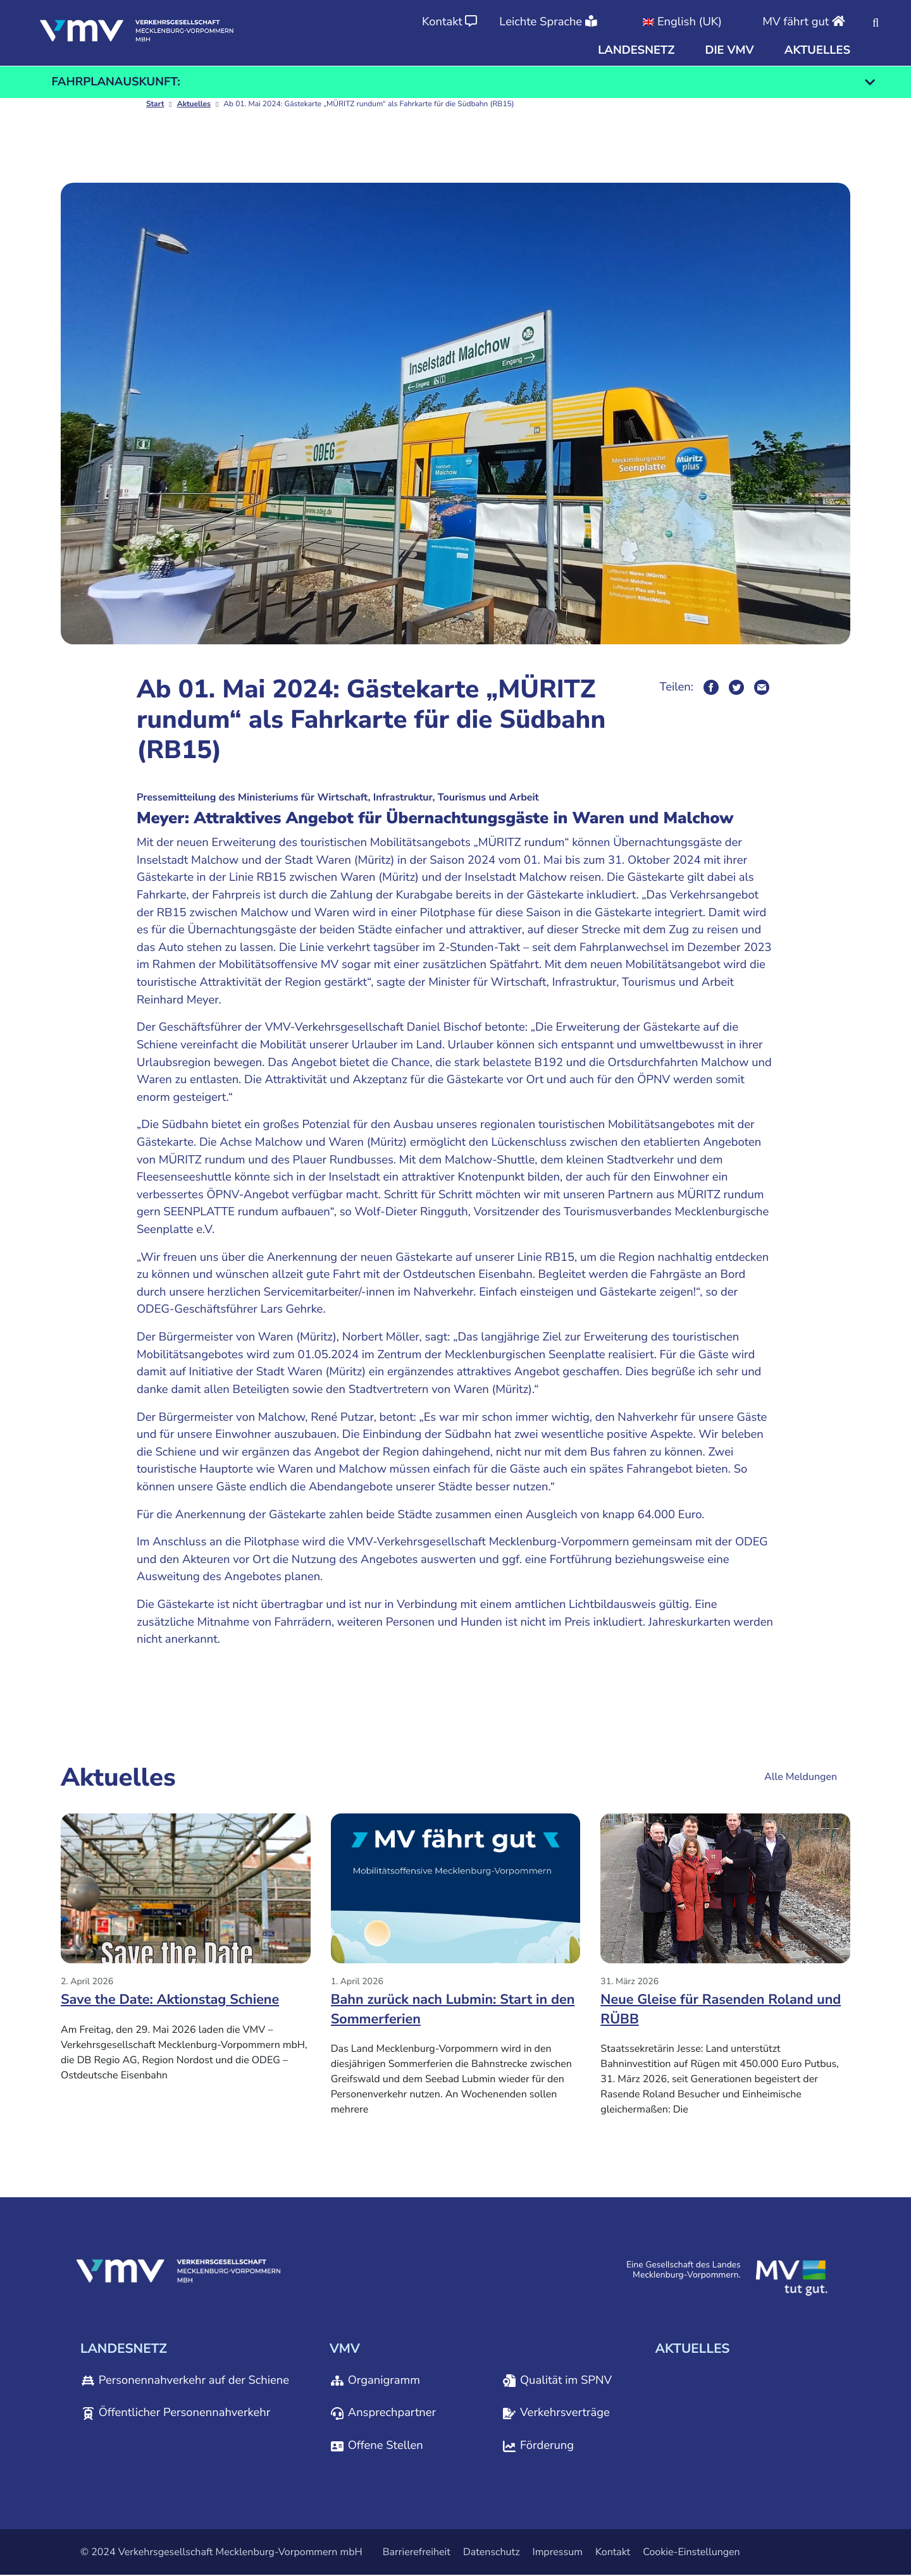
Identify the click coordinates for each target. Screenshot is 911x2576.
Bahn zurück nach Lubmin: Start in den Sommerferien (443, 2010)
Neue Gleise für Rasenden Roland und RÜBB (725, 2010)
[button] (636, 50)
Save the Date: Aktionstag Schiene (174, 1999)
